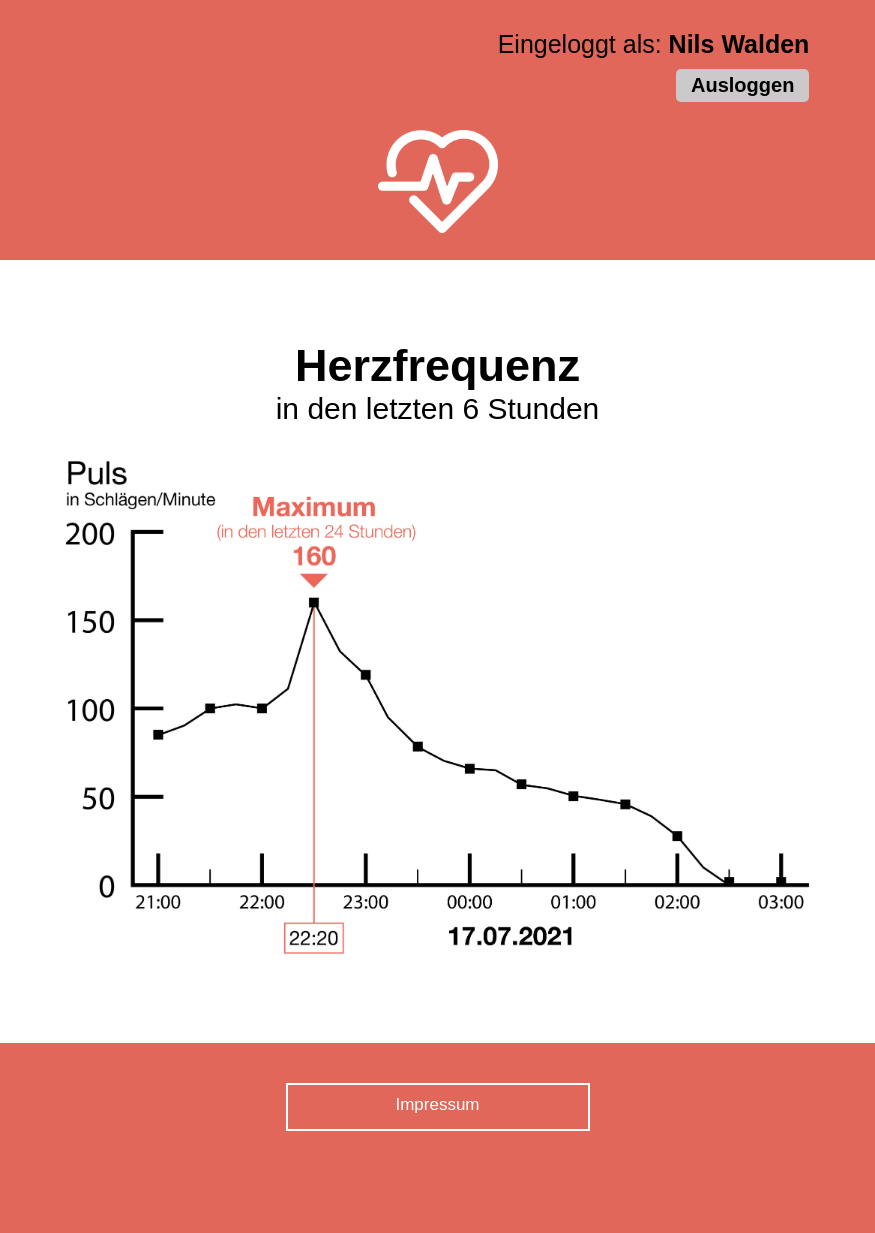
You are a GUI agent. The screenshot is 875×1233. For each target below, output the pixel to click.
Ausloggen (742, 85)
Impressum (437, 1104)
